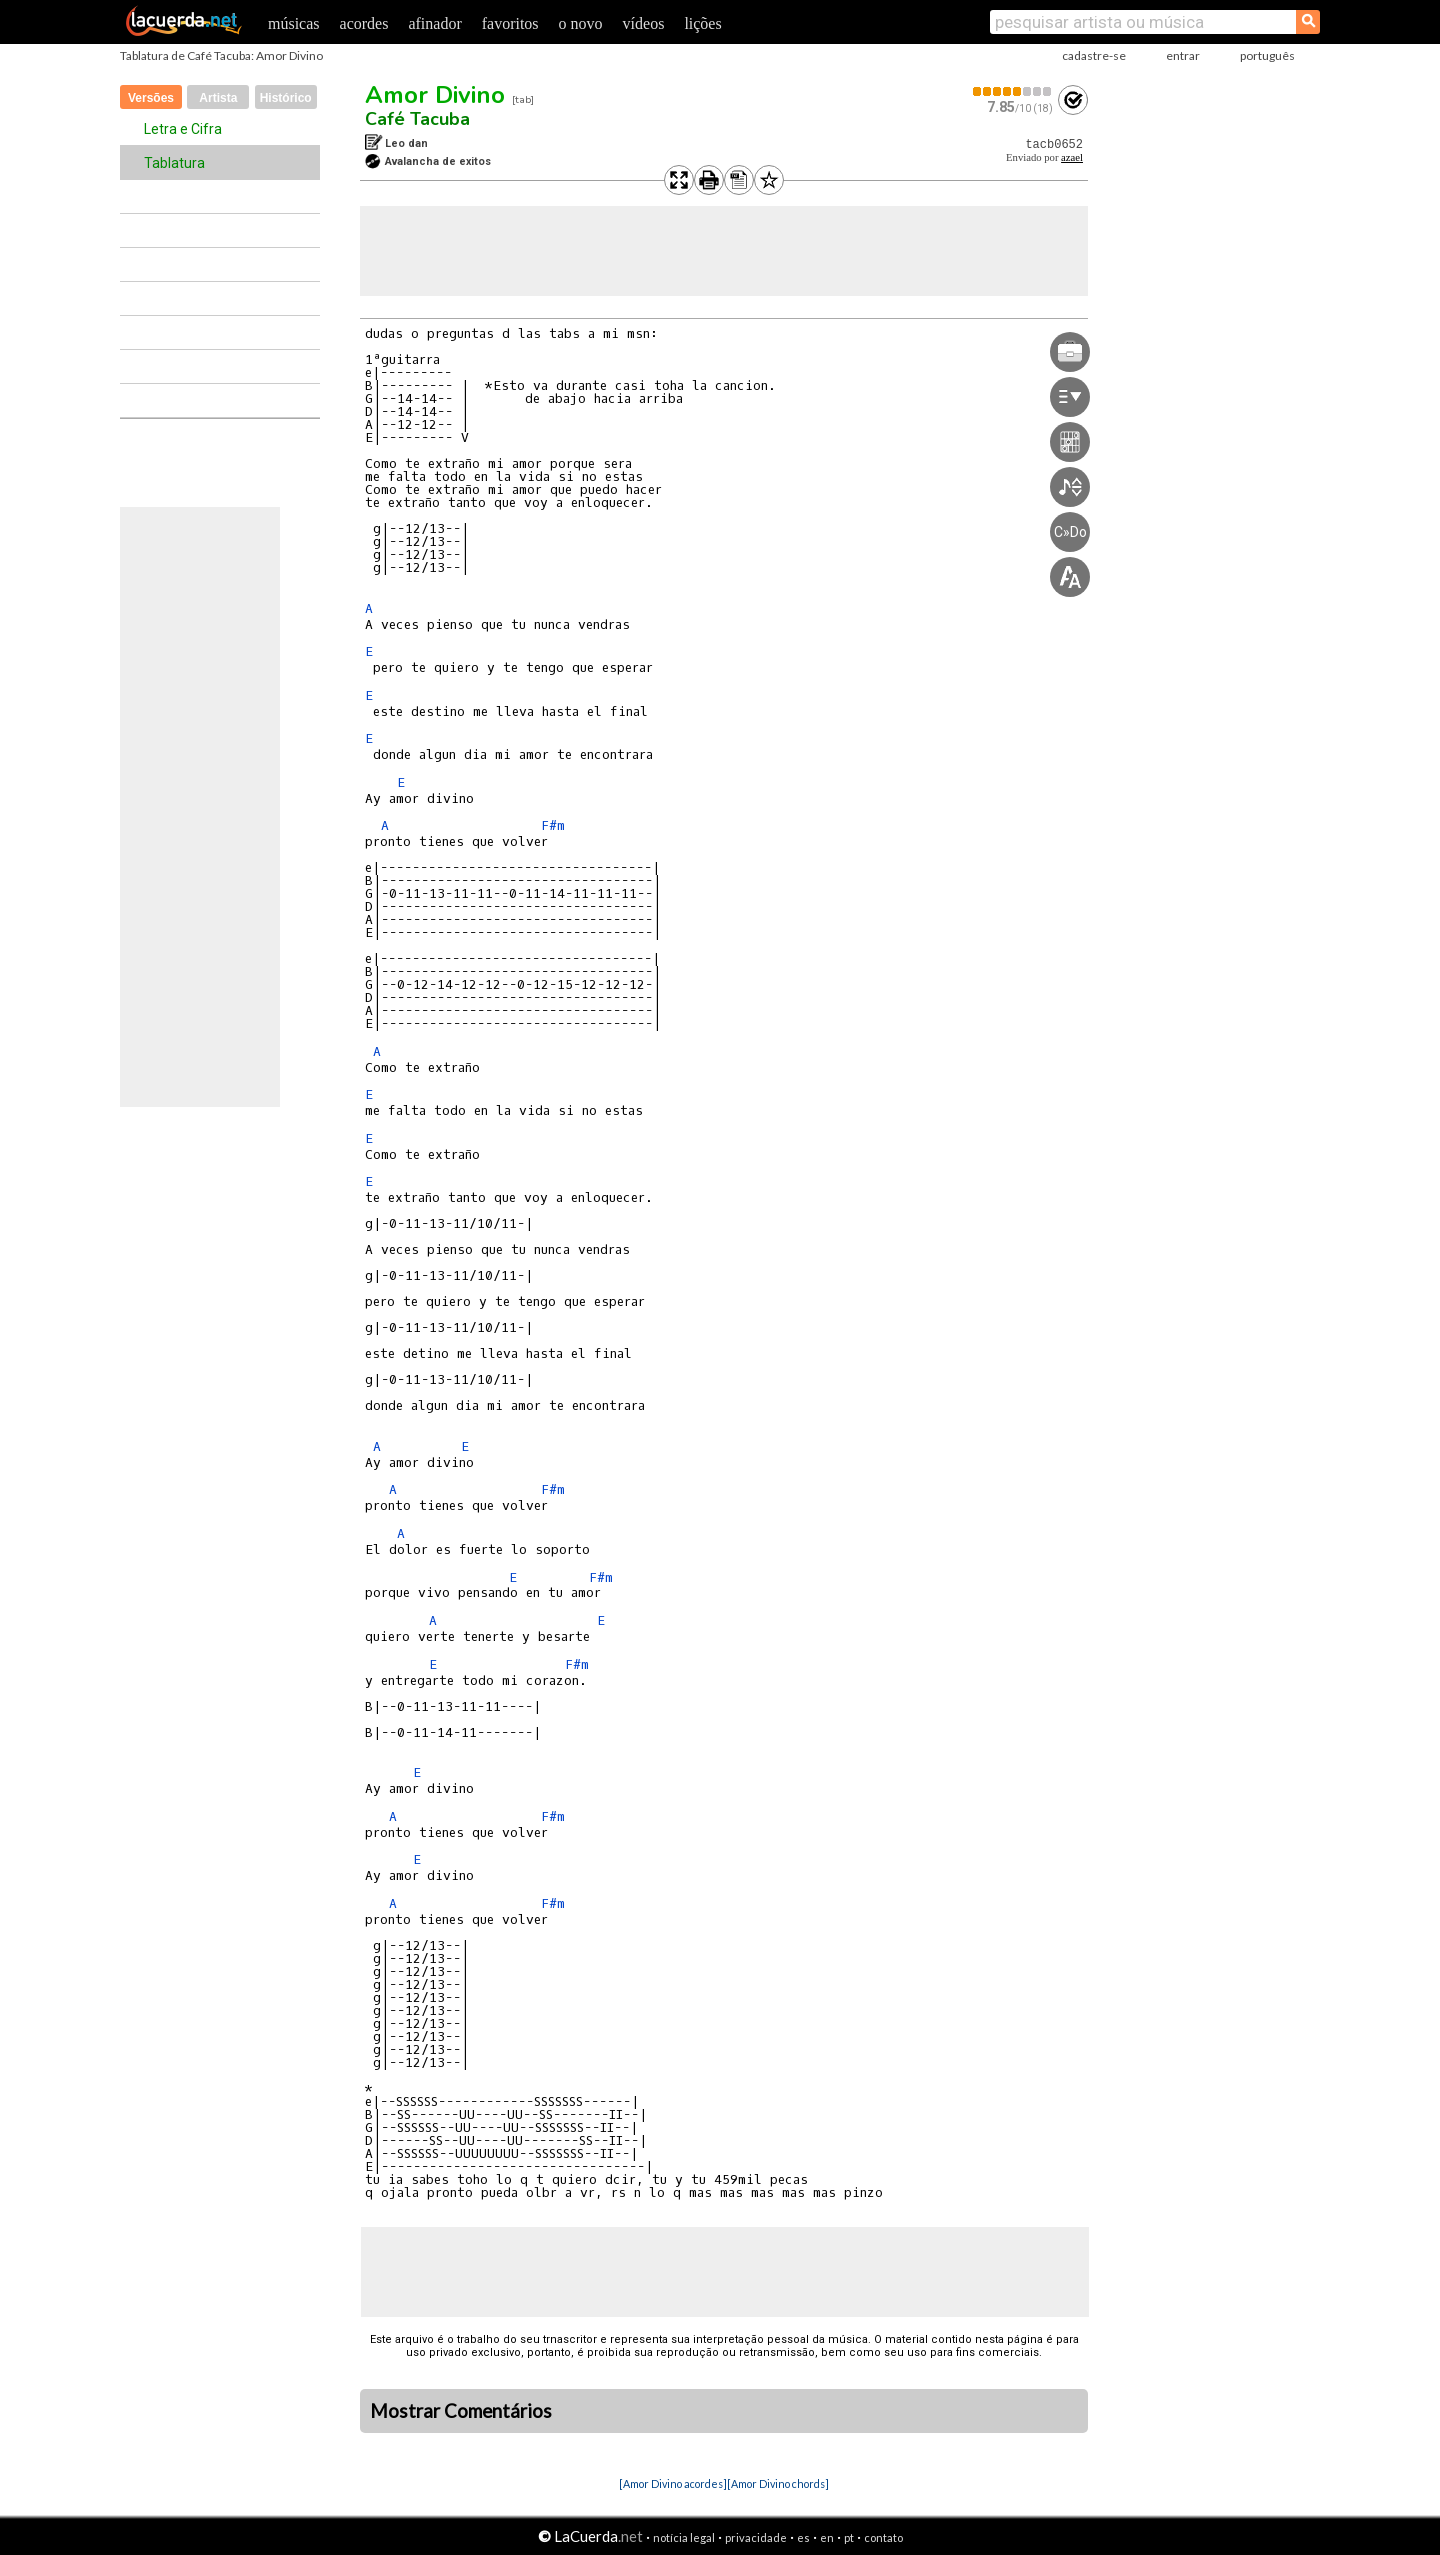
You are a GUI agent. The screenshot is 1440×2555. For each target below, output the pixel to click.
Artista (218, 98)
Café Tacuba (417, 119)
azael (1072, 157)
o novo (581, 23)
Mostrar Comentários (461, 2411)
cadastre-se (1094, 55)
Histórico (286, 98)
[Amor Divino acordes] (673, 2483)
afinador (434, 23)
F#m (553, 825)
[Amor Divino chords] (778, 2483)
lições (702, 23)
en (827, 2537)
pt (849, 2537)
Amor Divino (435, 95)
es (803, 2537)
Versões (151, 98)
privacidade (756, 2537)
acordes (364, 23)
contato (883, 2537)
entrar (1183, 55)
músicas (294, 23)
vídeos (644, 23)
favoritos (510, 23)
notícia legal (684, 2537)
